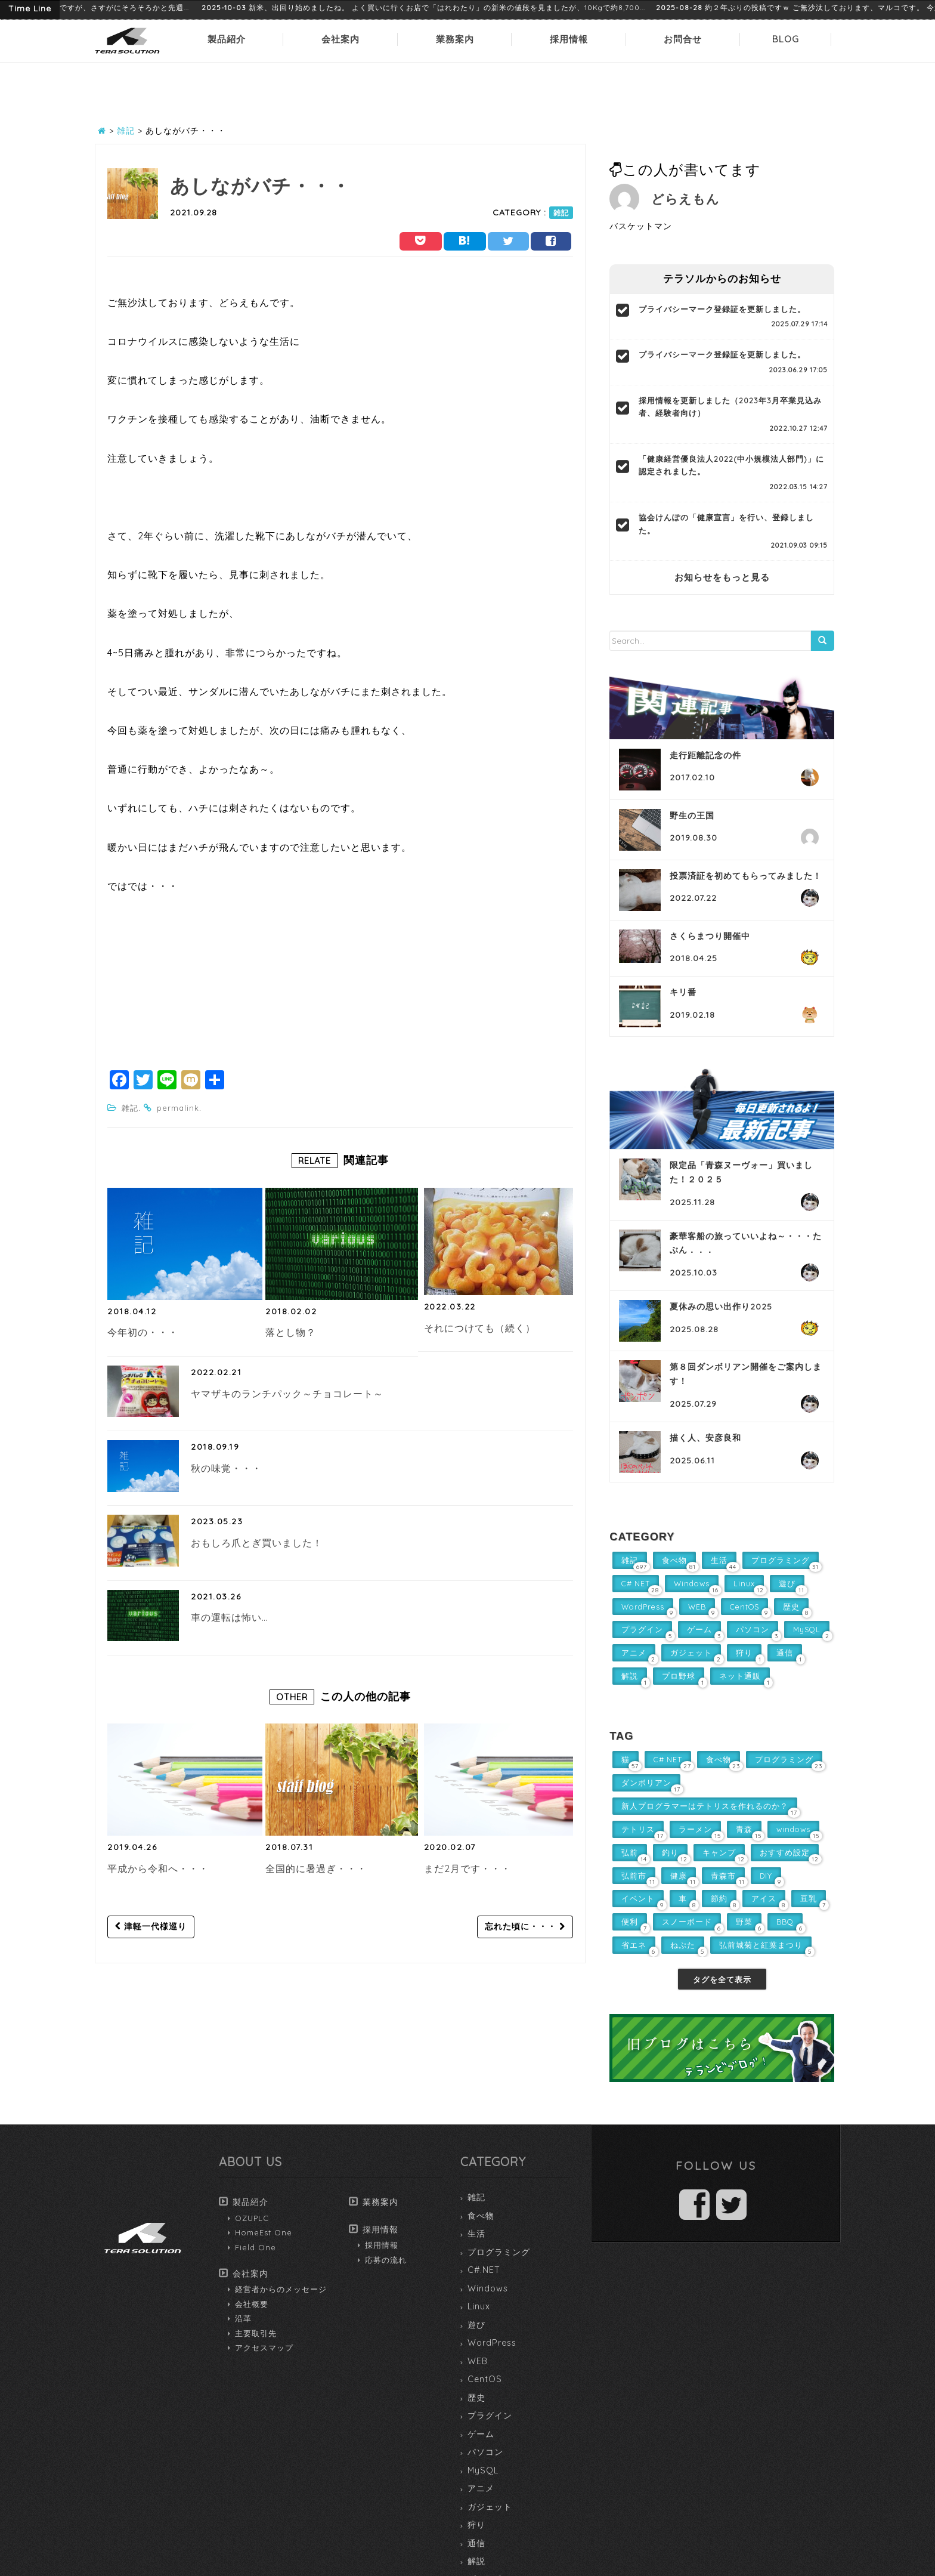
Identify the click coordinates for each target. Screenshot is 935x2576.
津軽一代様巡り (151, 1926)
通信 (476, 2543)
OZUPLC (252, 2218)
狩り (476, 2524)
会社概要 (251, 2304)
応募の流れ (386, 2260)
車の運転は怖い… (229, 1617)
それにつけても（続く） (479, 1328)
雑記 (561, 212)
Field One (255, 2247)
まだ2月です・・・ (467, 1868)
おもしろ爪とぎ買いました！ (257, 1543)
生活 (476, 2233)
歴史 (476, 2397)
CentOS (485, 2379)
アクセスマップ (264, 2347)
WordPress (492, 2342)
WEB (478, 2361)
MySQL (483, 2470)
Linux (479, 2306)
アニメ (481, 2488)
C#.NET (484, 2270)
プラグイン (490, 2415)
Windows (488, 2288)
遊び (476, 2324)
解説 (476, 2561)
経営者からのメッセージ (281, 2289)
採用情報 (569, 39)
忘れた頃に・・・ (525, 1926)
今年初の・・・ (142, 1332)
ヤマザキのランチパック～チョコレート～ (287, 1394)
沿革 (243, 2318)
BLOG (785, 39)
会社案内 (340, 39)
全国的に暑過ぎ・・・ (316, 1868)
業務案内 (455, 39)
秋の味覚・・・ (226, 1468)
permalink (178, 1108)
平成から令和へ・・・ (158, 1868)
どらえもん (685, 198)
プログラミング (499, 2252)
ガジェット (490, 2506)
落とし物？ (290, 1332)
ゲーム (481, 2434)
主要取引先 (256, 2333)
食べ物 (481, 2215)
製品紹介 (227, 39)
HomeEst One (263, 2232)
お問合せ (683, 39)
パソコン (485, 2452)
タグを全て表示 (722, 1979)
